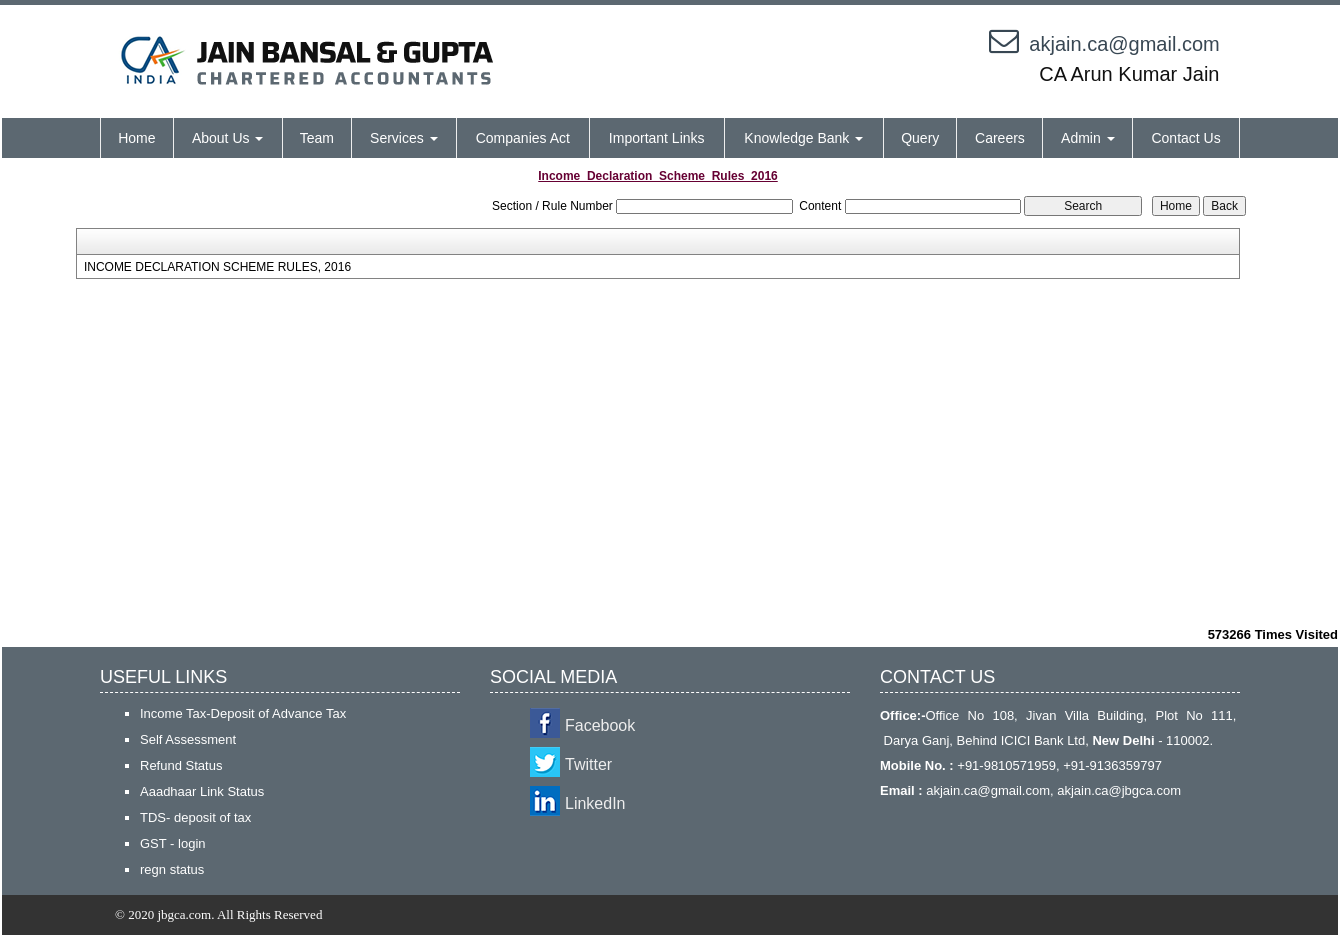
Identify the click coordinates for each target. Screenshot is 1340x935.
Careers (1000, 138)
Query (920, 138)
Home (136, 138)
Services (404, 138)
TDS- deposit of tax (195, 817)
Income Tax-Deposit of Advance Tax (243, 713)
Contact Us (1185, 138)
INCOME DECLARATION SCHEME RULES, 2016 (217, 267)
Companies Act (523, 138)
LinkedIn (595, 803)
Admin (1088, 138)
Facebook (600, 725)
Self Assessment (188, 739)
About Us (227, 138)
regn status (172, 869)
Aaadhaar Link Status (202, 791)
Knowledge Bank (803, 138)
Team (317, 138)
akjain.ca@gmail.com (1124, 44)
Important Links (657, 138)
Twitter (588, 764)
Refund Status (181, 765)
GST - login (173, 843)
